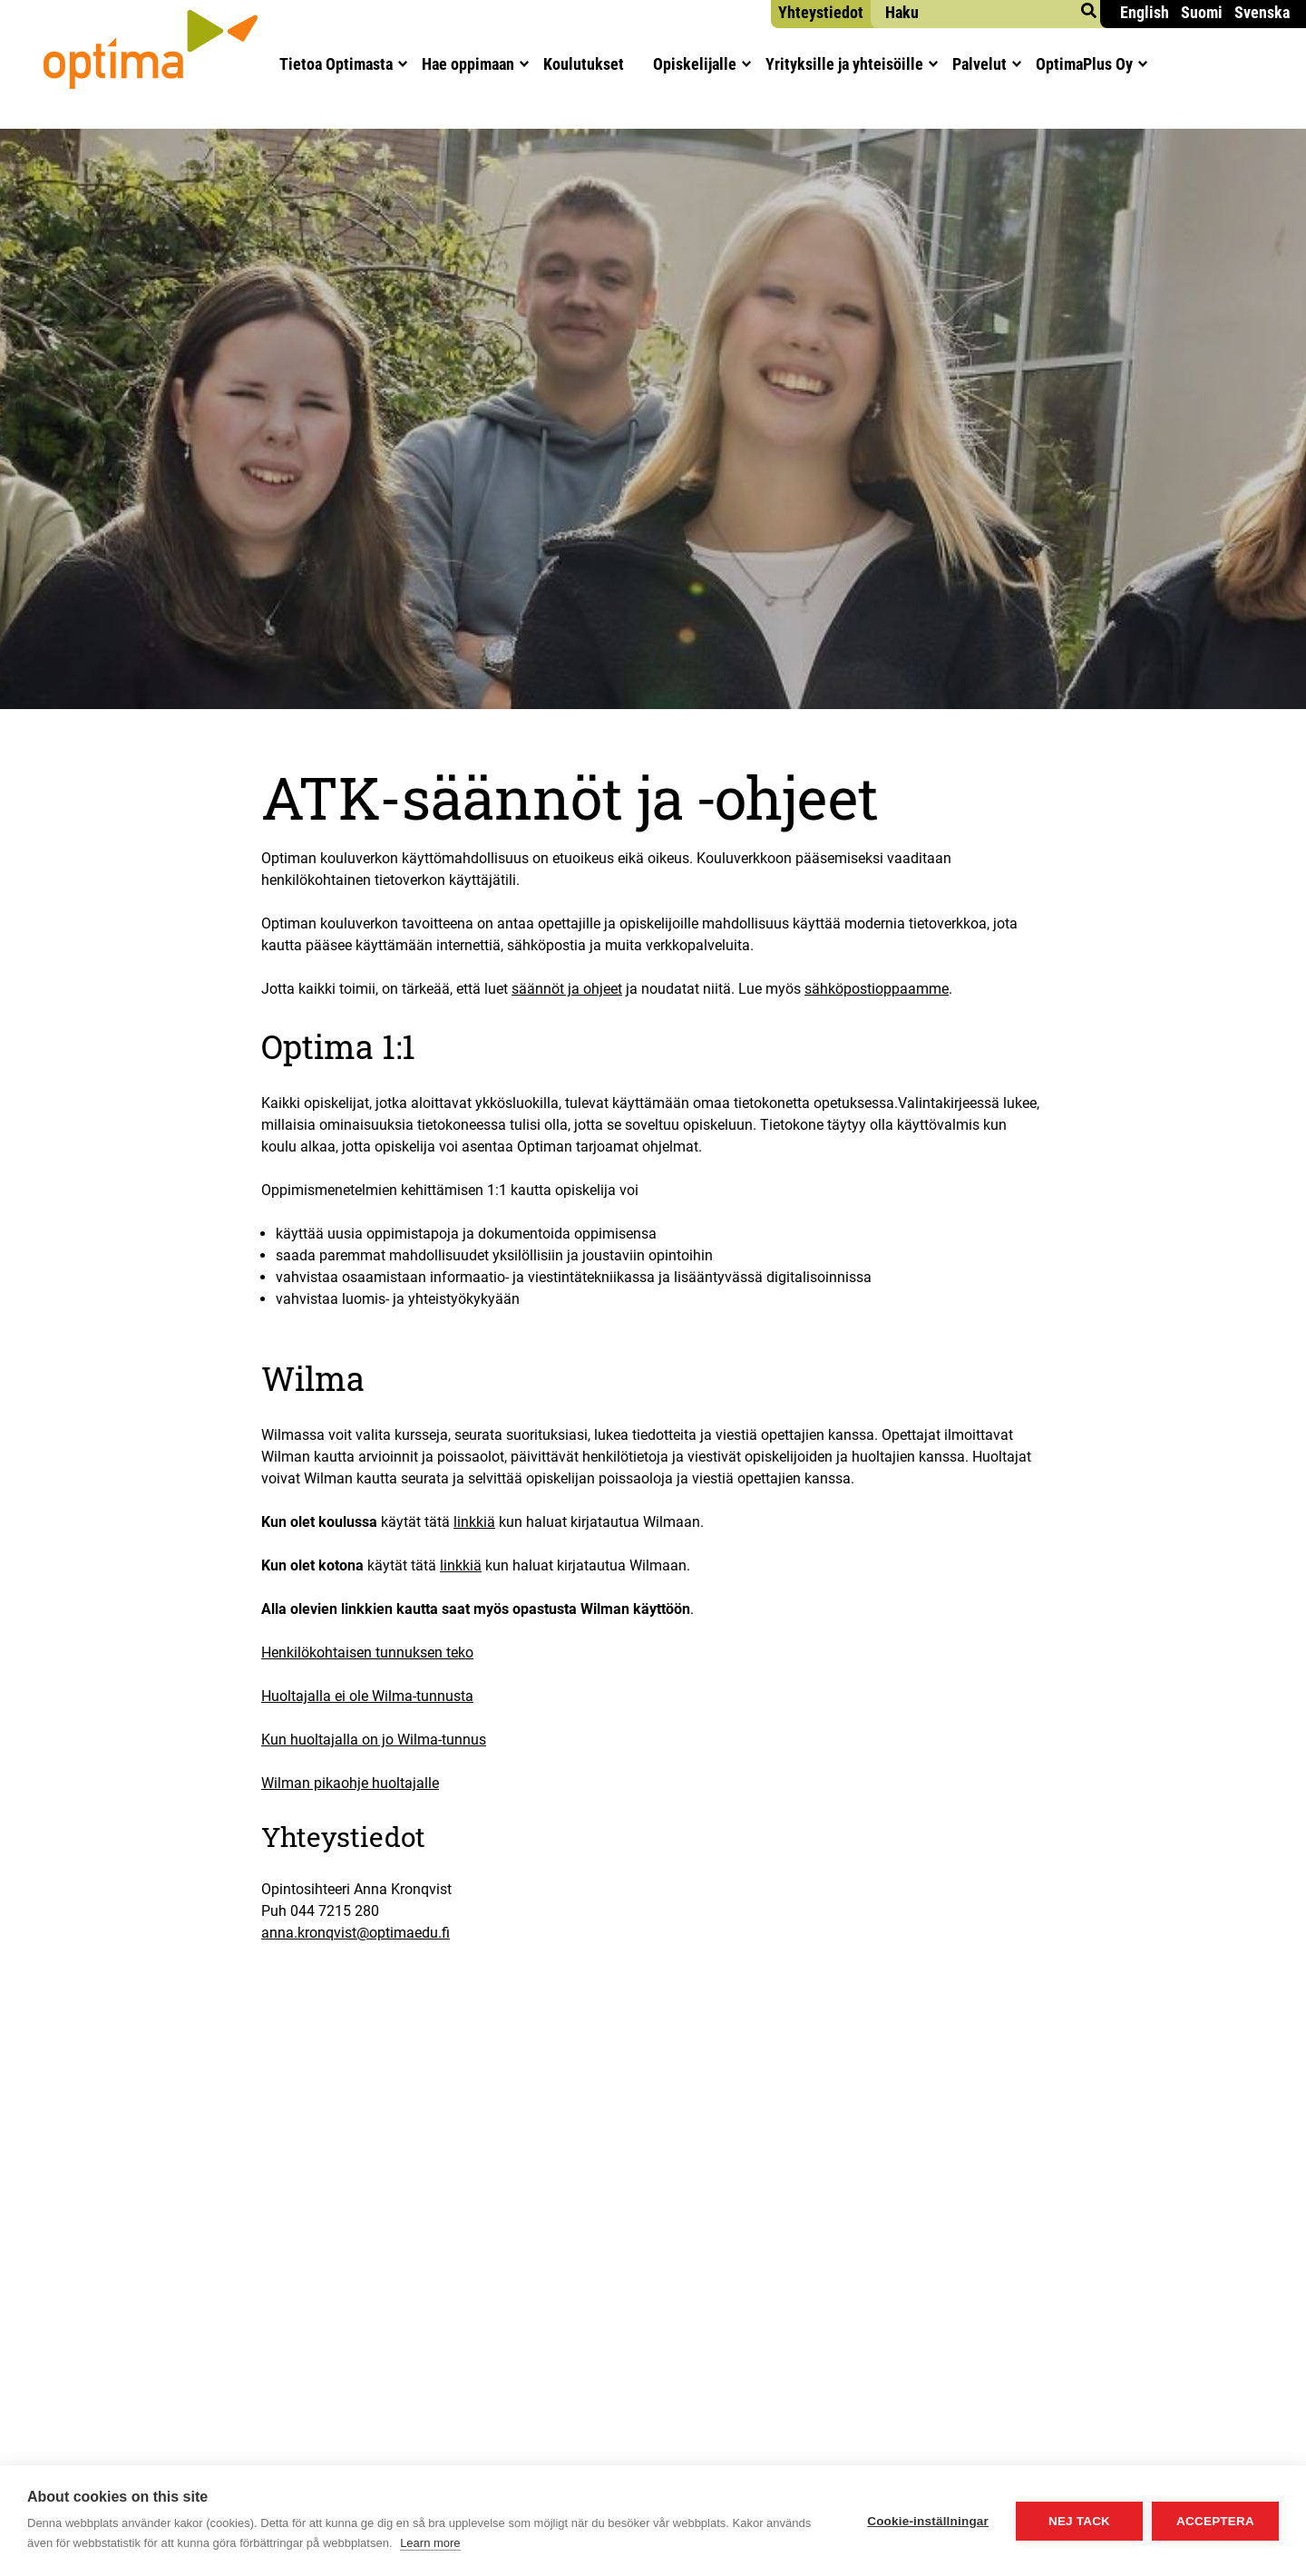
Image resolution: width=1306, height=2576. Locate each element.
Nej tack (1079, 2521)
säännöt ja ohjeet (567, 988)
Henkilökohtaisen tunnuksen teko (367, 1652)
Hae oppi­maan (468, 63)
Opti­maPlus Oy (1084, 63)
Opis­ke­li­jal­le (694, 63)
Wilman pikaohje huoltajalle (350, 1783)
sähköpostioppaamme (876, 988)
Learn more (430, 2543)
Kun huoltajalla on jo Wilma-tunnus (373, 1739)
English (1144, 12)
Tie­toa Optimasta (336, 63)
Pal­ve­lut (979, 63)
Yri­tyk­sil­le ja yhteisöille (844, 63)
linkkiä (474, 1522)
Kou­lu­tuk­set (583, 63)
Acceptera (1215, 2521)
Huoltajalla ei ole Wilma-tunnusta (367, 1696)
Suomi (1202, 12)
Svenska (1262, 12)
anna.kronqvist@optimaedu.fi (355, 1932)
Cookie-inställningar (928, 2521)
